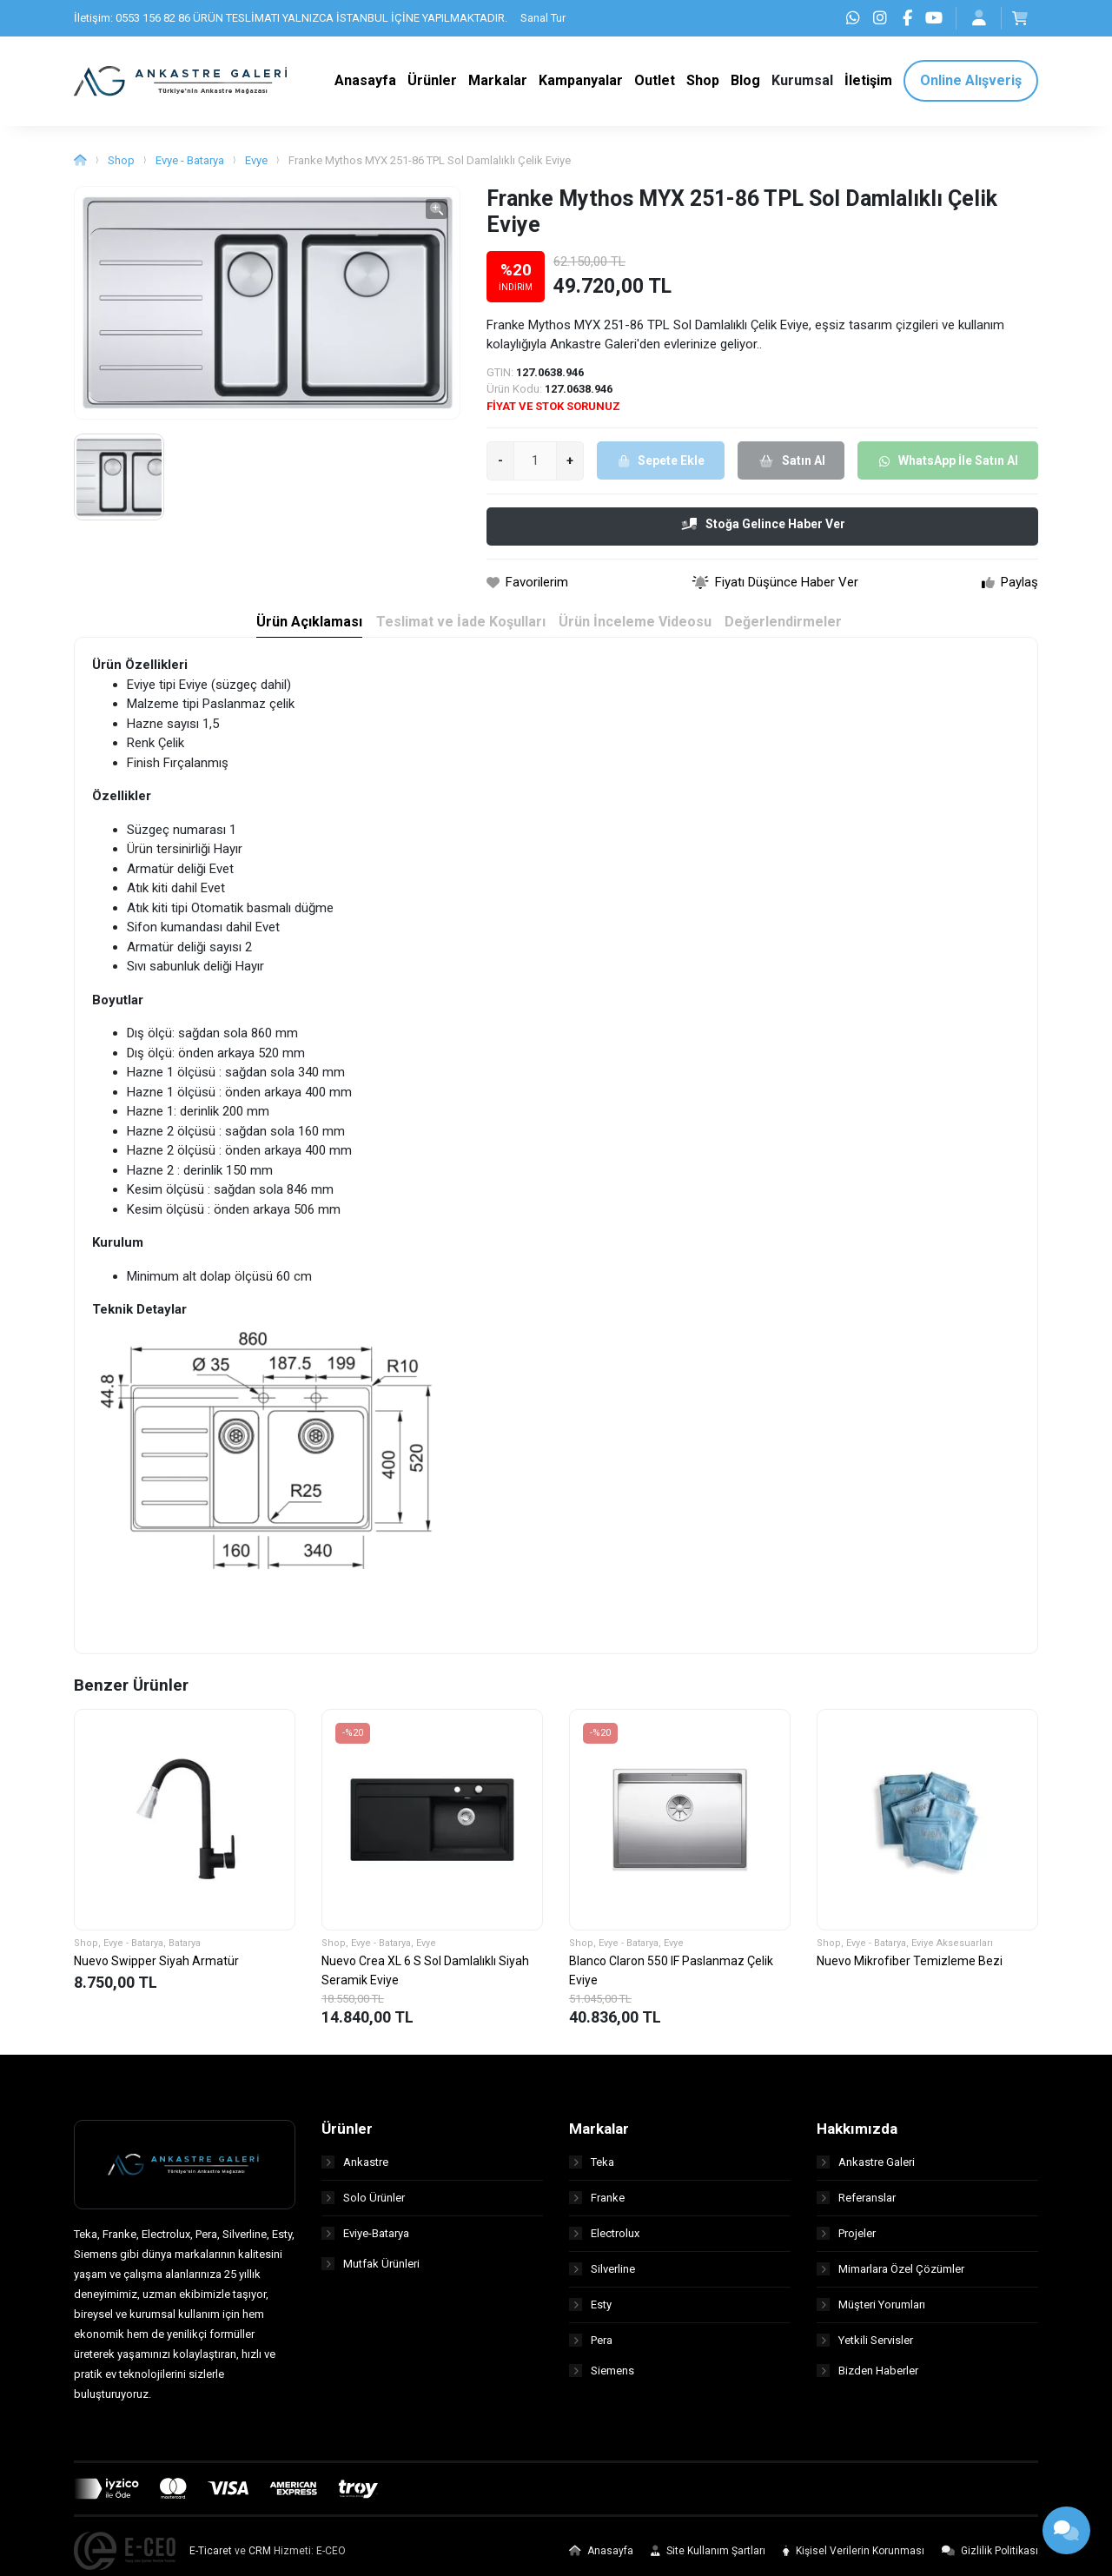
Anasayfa (601, 2561)
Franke (597, 2208)
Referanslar (856, 2208)
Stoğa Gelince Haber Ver (763, 534)
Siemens (601, 2386)
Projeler (846, 2243)
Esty (590, 2314)
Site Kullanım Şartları (708, 2561)
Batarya (185, 1953)
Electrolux (604, 2243)
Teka (591, 2172)
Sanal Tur (543, 17)
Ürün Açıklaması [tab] (301, 633)
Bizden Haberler (867, 2386)
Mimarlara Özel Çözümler (890, 2279)
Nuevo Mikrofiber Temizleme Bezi (910, 1970)
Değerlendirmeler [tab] (787, 633)
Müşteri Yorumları (871, 2314)
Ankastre (354, 2172)
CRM (259, 2561)
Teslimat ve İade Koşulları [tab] (456, 633)
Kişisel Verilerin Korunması (853, 2561)
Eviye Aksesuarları (952, 1953)
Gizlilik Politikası (990, 2561)
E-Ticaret (210, 2561)
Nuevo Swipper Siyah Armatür (156, 1970)
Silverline (602, 2279)
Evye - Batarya (190, 170)
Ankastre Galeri (866, 2172)
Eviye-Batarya (365, 2243)
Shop (121, 170)
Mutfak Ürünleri (370, 2279)
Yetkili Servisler (865, 2350)
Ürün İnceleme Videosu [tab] (635, 633)
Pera (590, 2350)
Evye (256, 170)
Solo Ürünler (363, 2208)
